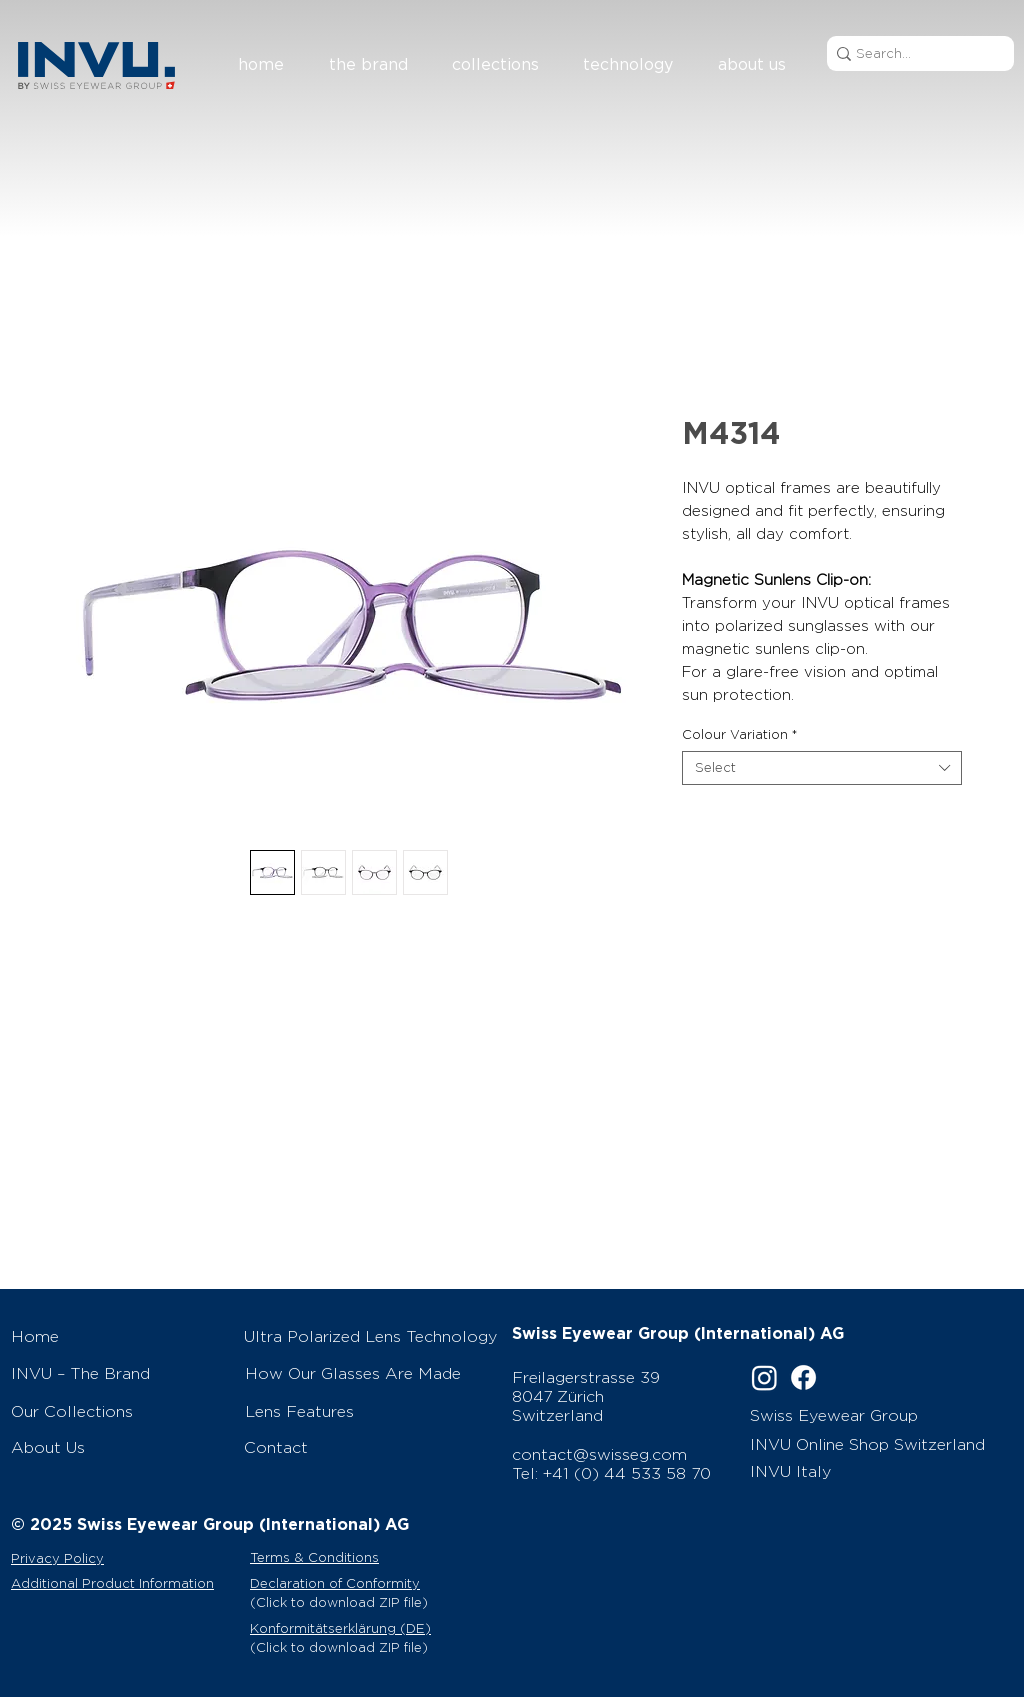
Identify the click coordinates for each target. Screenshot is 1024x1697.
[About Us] (117, 1447)
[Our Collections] (117, 1411)
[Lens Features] (373, 1411)
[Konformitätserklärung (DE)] (372, 1628)
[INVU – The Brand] (117, 1373)
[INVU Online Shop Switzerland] (872, 1444)
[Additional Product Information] (128, 1583)
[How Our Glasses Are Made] (373, 1373)
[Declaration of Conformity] (372, 1583)
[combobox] (822, 768)
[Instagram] (764, 1377)
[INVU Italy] (862, 1471)
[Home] (117, 1336)
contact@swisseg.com (599, 1454)
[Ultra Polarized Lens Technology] (372, 1336)
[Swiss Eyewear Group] (859, 1415)
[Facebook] (803, 1377)
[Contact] (372, 1447)
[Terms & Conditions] (353, 1557)
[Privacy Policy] (123, 1558)
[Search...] (914, 53)
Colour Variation (739, 734)
